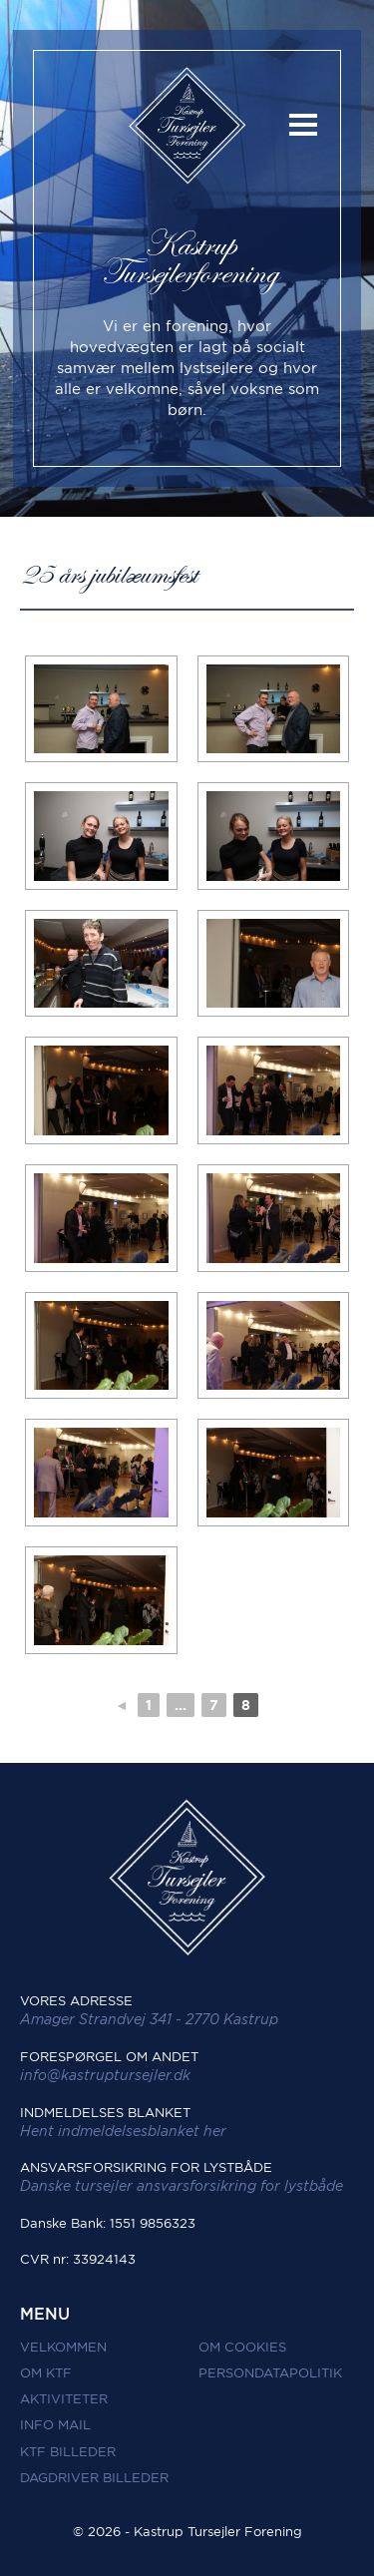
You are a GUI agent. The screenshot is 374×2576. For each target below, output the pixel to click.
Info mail (55, 2424)
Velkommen (63, 2347)
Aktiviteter (64, 2398)
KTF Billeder (68, 2451)
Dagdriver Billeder (94, 2477)
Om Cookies (242, 2347)
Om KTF (46, 2372)
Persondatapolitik (270, 2372)
